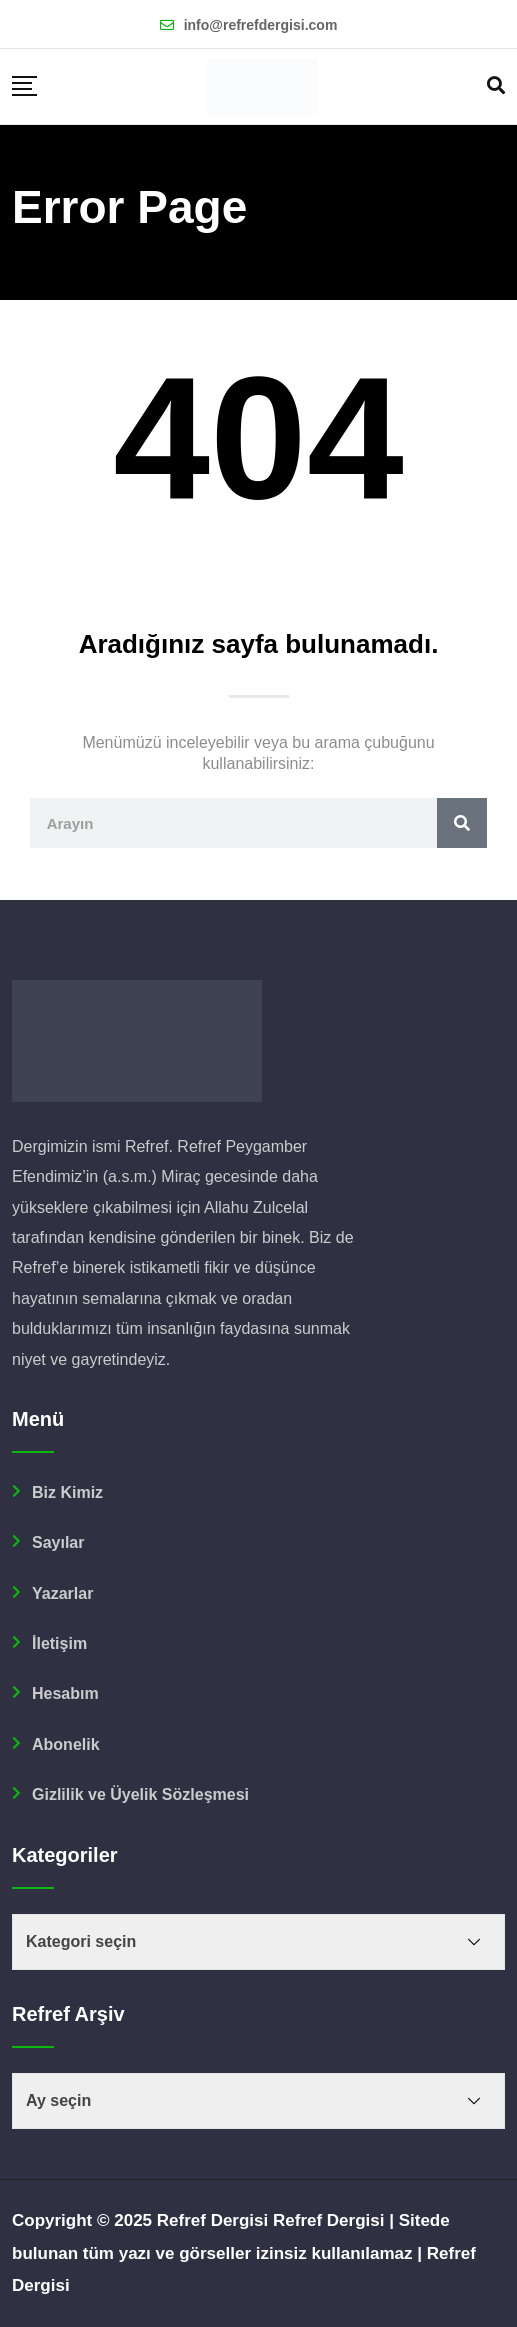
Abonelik (66, 1744)
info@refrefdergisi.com (261, 25)
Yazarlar (62, 1593)
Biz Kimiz (67, 1492)
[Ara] (462, 823)
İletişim (59, 1643)
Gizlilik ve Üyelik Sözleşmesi (140, 1794)
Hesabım (65, 1693)
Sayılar (58, 1542)
